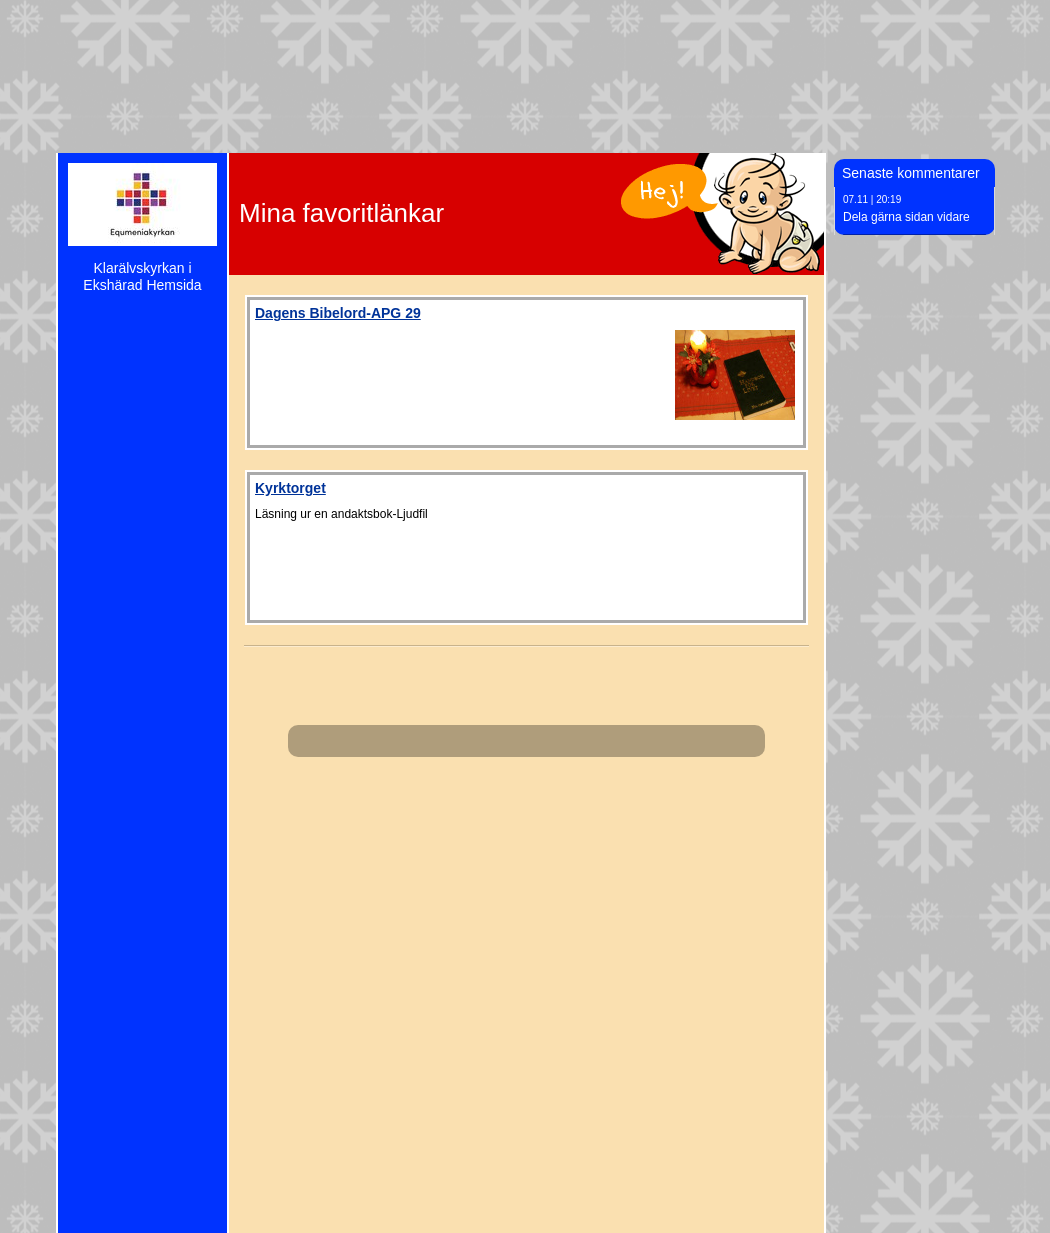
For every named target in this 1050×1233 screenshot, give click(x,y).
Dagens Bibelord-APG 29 (338, 313)
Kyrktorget (290, 488)
